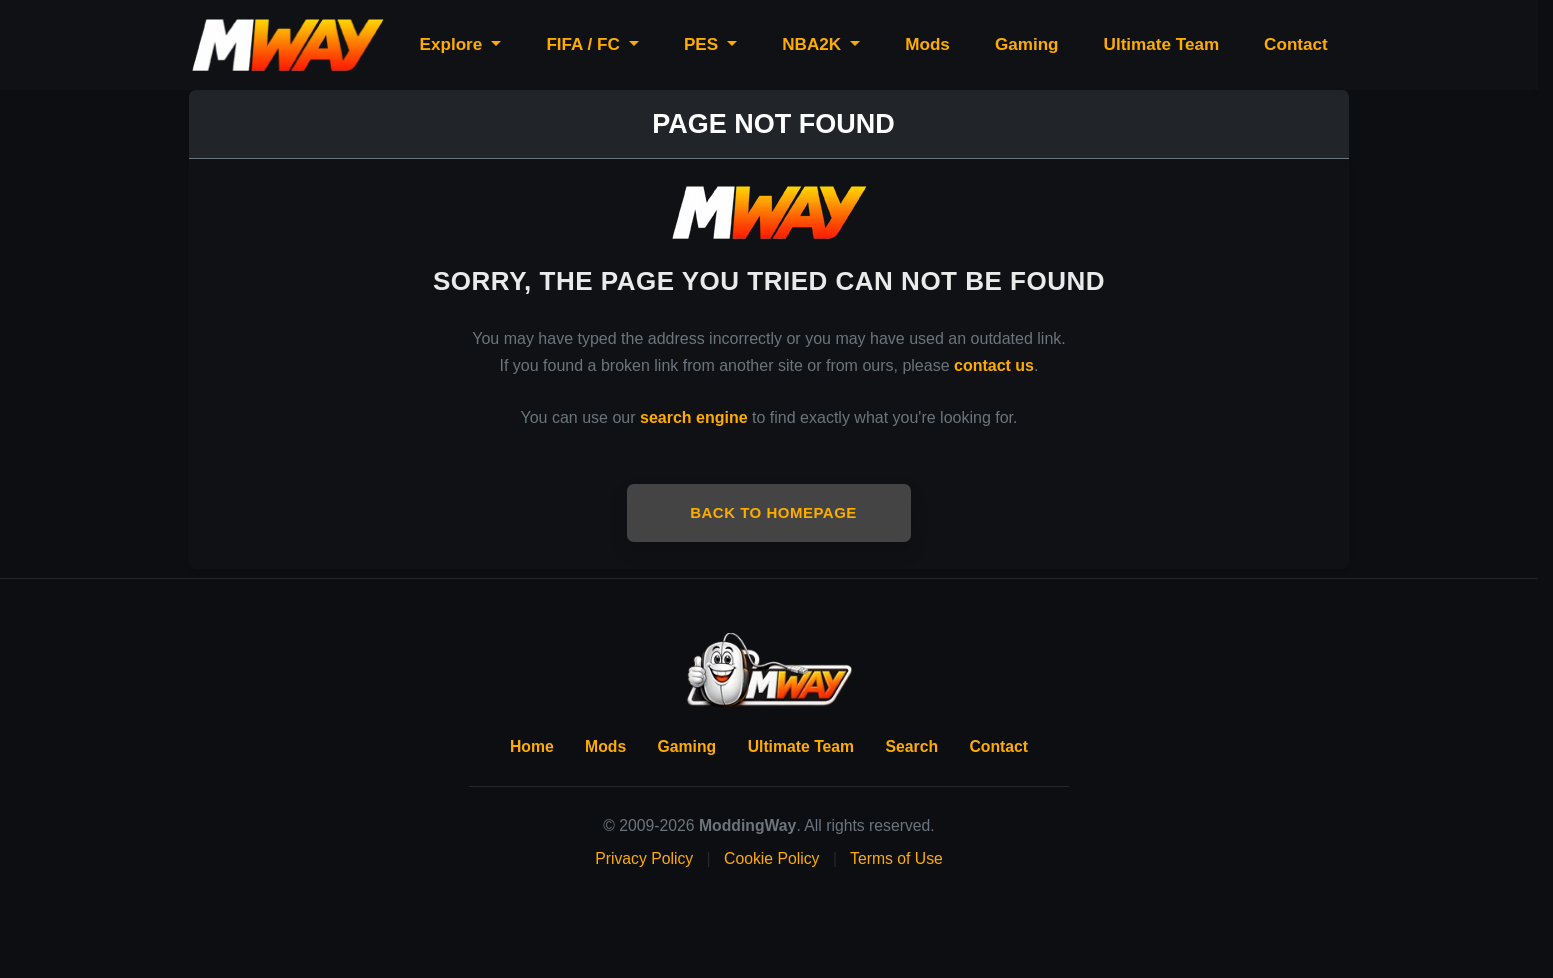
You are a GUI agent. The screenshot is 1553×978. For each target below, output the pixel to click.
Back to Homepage (773, 512)
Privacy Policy (644, 858)
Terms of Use (896, 858)
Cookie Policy (771, 858)
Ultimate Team (1162, 44)
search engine (694, 417)
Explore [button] (453, 44)
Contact (1296, 44)
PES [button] (703, 44)
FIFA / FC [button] (585, 44)
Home (532, 746)
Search (912, 746)
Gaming (1027, 44)
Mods (927, 44)
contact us (994, 365)
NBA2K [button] (814, 44)
